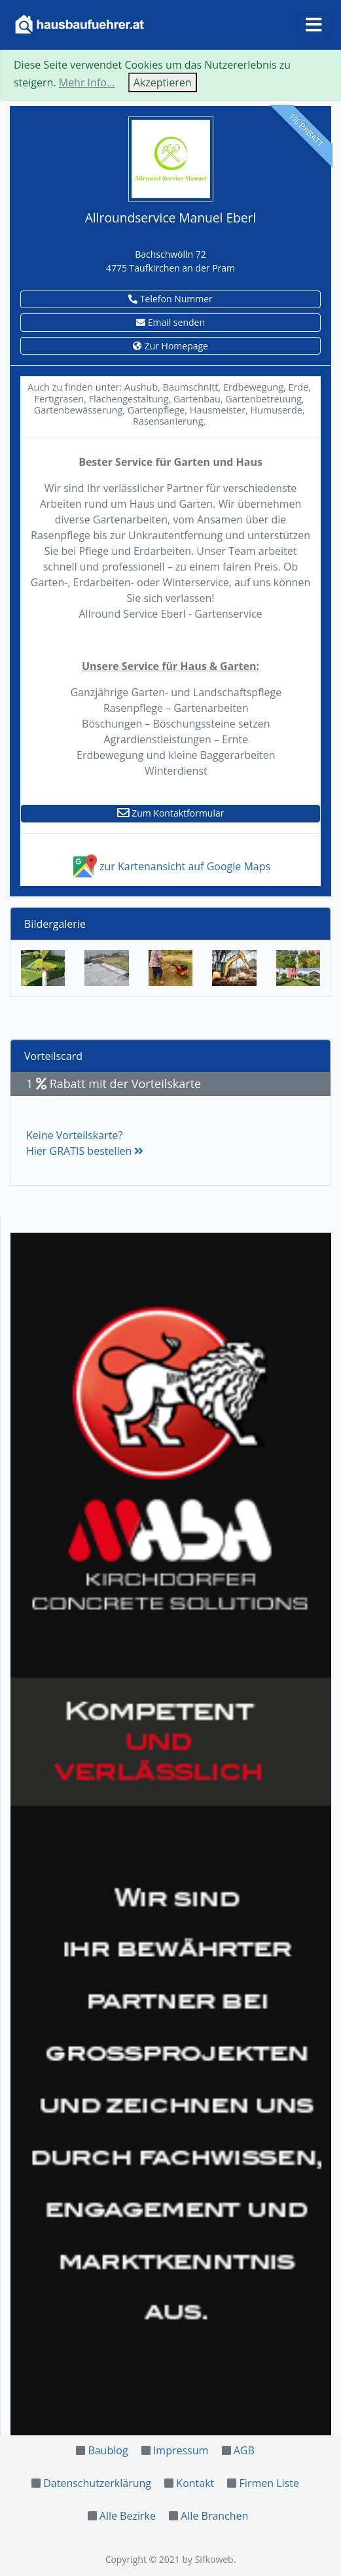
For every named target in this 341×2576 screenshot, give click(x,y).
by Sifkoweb (207, 2559)
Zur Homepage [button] (170, 346)
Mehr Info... (87, 82)
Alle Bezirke (127, 2516)
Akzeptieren (163, 82)
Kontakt (195, 2483)
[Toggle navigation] (314, 24)
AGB (244, 2450)
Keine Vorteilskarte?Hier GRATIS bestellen (84, 1143)
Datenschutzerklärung (97, 2483)
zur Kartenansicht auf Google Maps (170, 866)
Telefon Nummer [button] (170, 298)
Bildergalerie (55, 924)
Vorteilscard (53, 1056)
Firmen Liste (269, 2483)
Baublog (108, 2450)
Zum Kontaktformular (170, 813)
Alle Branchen (214, 2516)
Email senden (170, 322)
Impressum (180, 2450)
